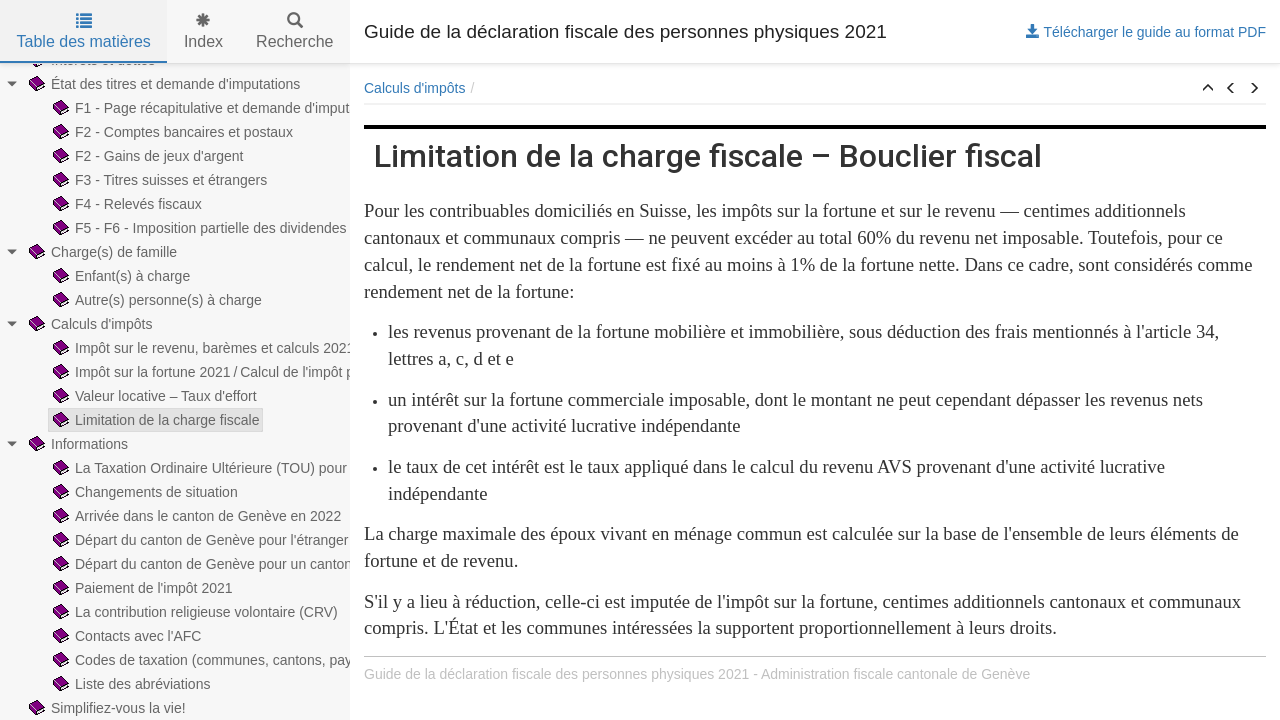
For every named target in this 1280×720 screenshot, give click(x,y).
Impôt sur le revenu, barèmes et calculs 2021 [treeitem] (201, 348)
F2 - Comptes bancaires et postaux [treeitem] (171, 132)
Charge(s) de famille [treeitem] (101, 252)
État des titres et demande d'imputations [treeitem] (162, 84)
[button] (1208, 89)
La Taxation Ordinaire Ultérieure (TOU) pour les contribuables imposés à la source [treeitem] (316, 468)
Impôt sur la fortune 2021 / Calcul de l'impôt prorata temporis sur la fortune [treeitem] (291, 372)
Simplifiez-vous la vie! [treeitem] (105, 708)
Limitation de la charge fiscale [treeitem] (154, 420)
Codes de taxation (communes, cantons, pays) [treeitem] (206, 660)
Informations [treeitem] (76, 444)
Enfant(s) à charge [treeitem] (119, 276)
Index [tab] (203, 31)
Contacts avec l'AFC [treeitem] (125, 636)
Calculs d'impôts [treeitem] (89, 324)
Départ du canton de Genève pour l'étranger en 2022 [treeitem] (226, 540)
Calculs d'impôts (415, 88)
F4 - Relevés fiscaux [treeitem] (125, 204)
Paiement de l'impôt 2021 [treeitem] (141, 588)
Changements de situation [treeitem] (143, 492)
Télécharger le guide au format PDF (1146, 32)
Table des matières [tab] (84, 31)
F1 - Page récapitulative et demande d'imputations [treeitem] (218, 108)
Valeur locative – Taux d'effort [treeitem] (153, 396)
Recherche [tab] (294, 31)
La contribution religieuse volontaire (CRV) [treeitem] (193, 612)
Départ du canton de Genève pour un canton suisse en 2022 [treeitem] (249, 564)
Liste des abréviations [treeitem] (129, 684)
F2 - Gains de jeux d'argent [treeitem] (146, 156)
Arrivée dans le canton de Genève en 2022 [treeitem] (195, 516)
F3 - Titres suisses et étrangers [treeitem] (158, 180)
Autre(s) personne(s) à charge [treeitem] (155, 300)
